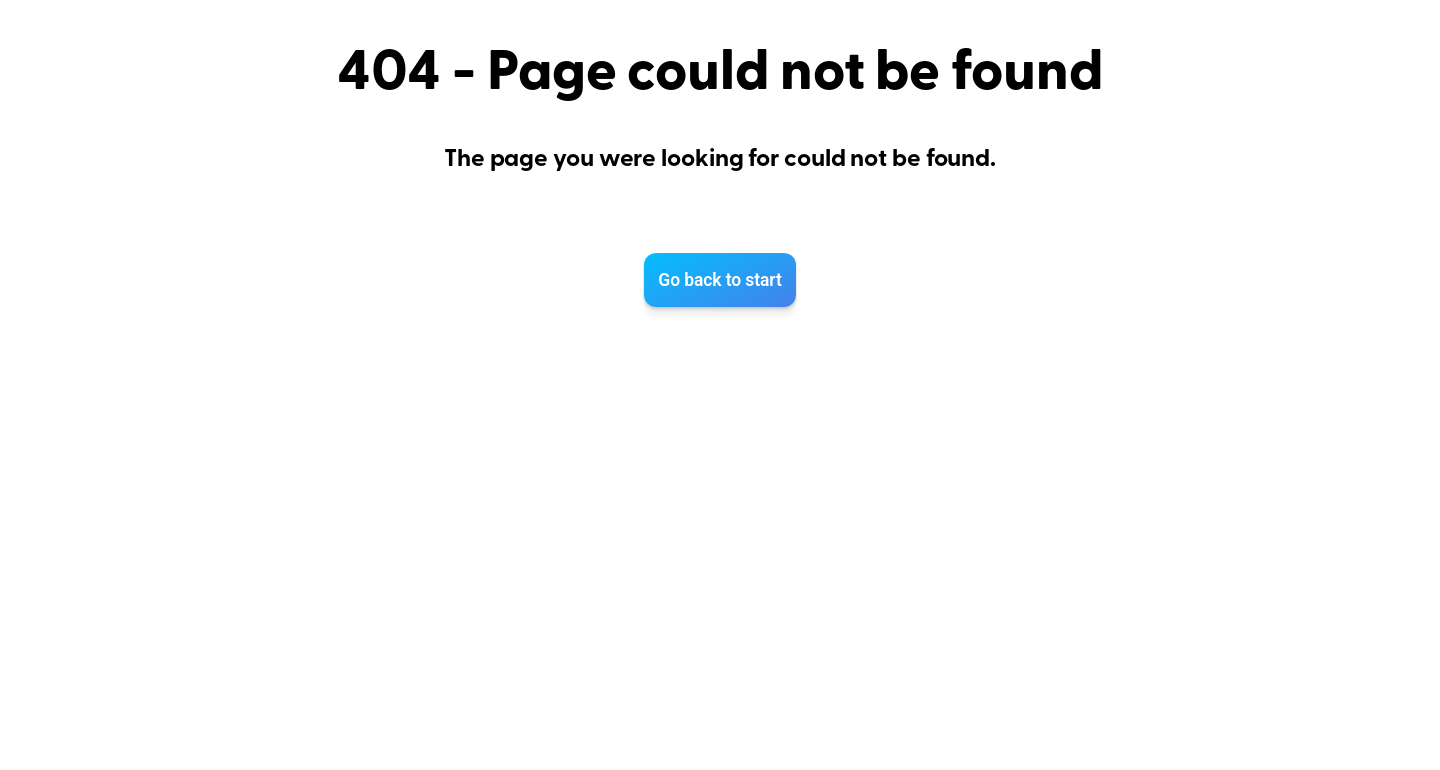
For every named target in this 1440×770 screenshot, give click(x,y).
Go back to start (719, 280)
